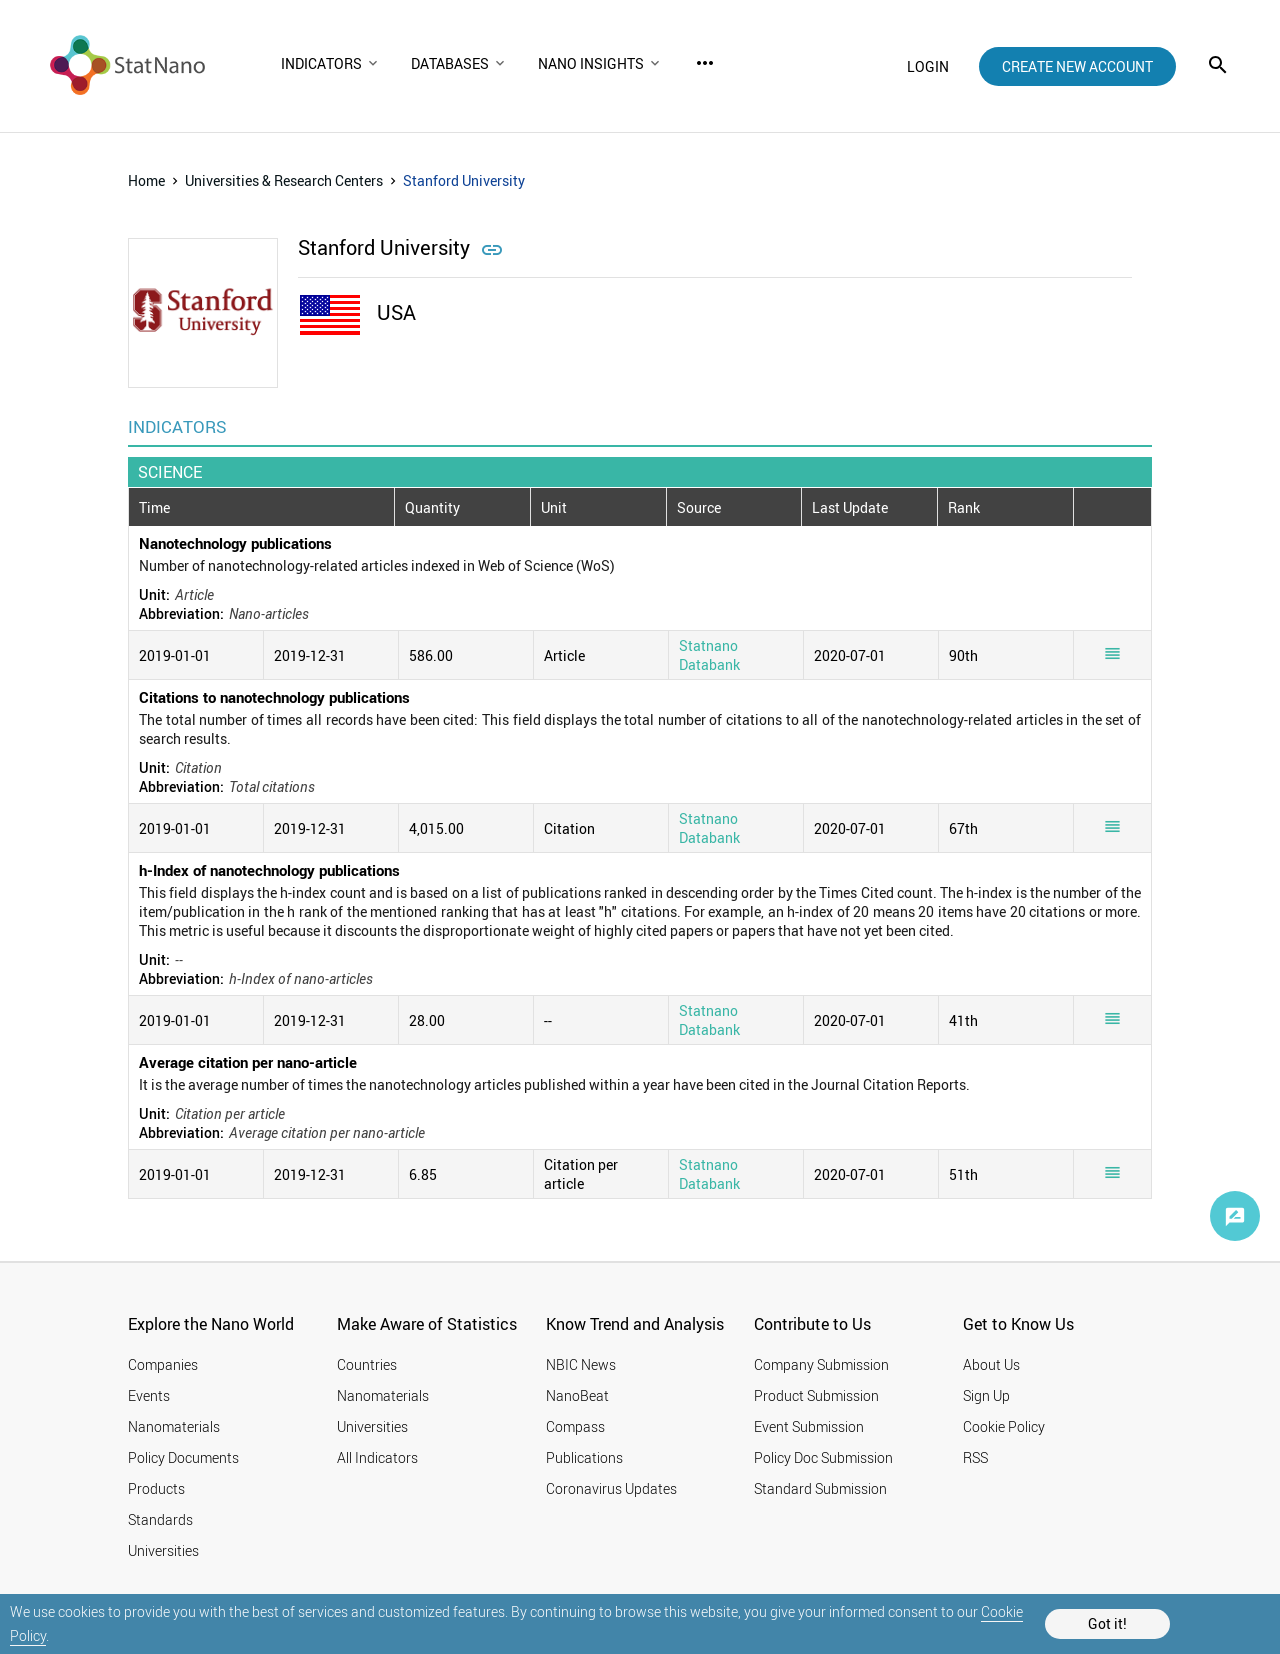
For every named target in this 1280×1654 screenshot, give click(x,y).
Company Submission (821, 1364)
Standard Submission (820, 1488)
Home (146, 180)
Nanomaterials (174, 1426)
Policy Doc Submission (823, 1457)
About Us (991, 1364)
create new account (1077, 66)
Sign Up (986, 1395)
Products (156, 1488)
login (928, 66)
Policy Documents (183, 1457)
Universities (163, 1550)
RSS (975, 1457)
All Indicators (377, 1457)
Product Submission (816, 1395)
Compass (575, 1426)
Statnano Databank (709, 655)
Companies (163, 1364)
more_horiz (705, 63)
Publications (584, 1457)
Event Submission (809, 1426)
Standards (160, 1519)
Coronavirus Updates (611, 1488)
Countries (367, 1364)
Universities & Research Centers (284, 180)
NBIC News (581, 1364)
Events (149, 1395)
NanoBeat (577, 1395)
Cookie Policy (1004, 1426)
